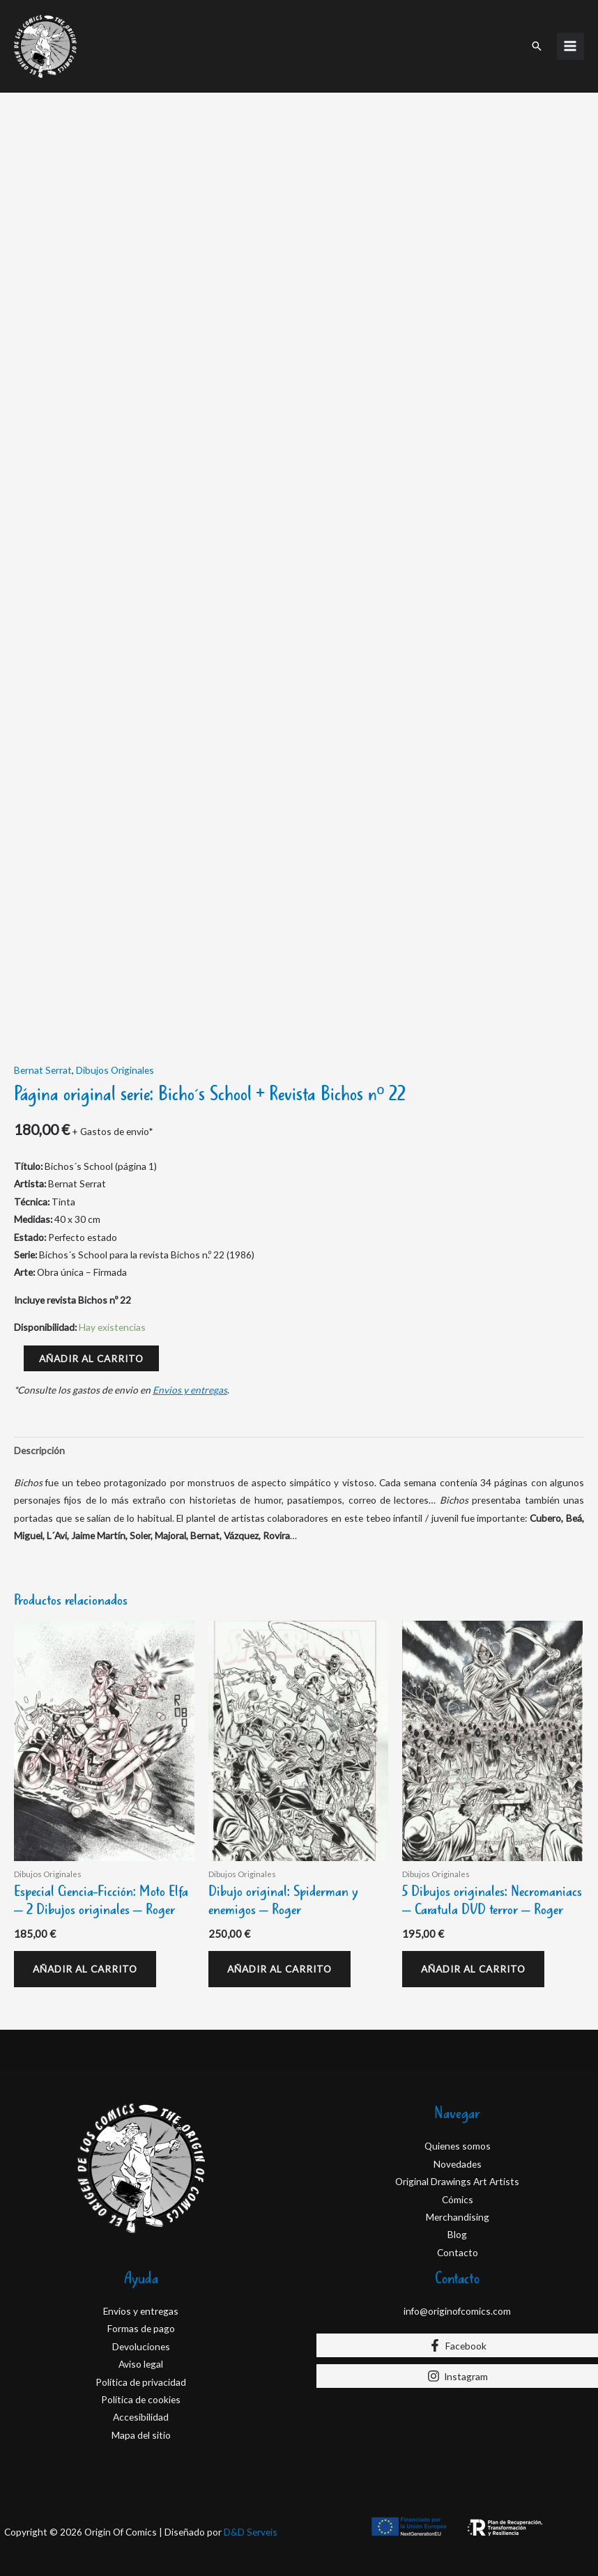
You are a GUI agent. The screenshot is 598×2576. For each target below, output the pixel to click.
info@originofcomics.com (457, 2311)
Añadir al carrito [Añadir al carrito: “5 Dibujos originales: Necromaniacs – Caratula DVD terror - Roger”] (473, 1969)
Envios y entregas (190, 1390)
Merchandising (457, 2217)
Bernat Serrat (43, 1070)
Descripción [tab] (39, 1450)
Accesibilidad (141, 2417)
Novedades (458, 2164)
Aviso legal (140, 2364)
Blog (457, 2234)
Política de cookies (141, 2399)
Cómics (457, 2199)
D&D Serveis (250, 2532)
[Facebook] (457, 2345)
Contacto (457, 2252)
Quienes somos (457, 2146)
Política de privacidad (140, 2382)
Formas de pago (141, 2328)
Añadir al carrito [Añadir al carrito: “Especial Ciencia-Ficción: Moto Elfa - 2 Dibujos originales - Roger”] (85, 1969)
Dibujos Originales (115, 1070)
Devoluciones (141, 2346)
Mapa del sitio (141, 2435)
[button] (536, 46)
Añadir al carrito (91, 1358)
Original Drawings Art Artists (457, 2181)
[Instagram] (457, 2376)
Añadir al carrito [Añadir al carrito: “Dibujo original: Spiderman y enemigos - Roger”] (279, 1969)
